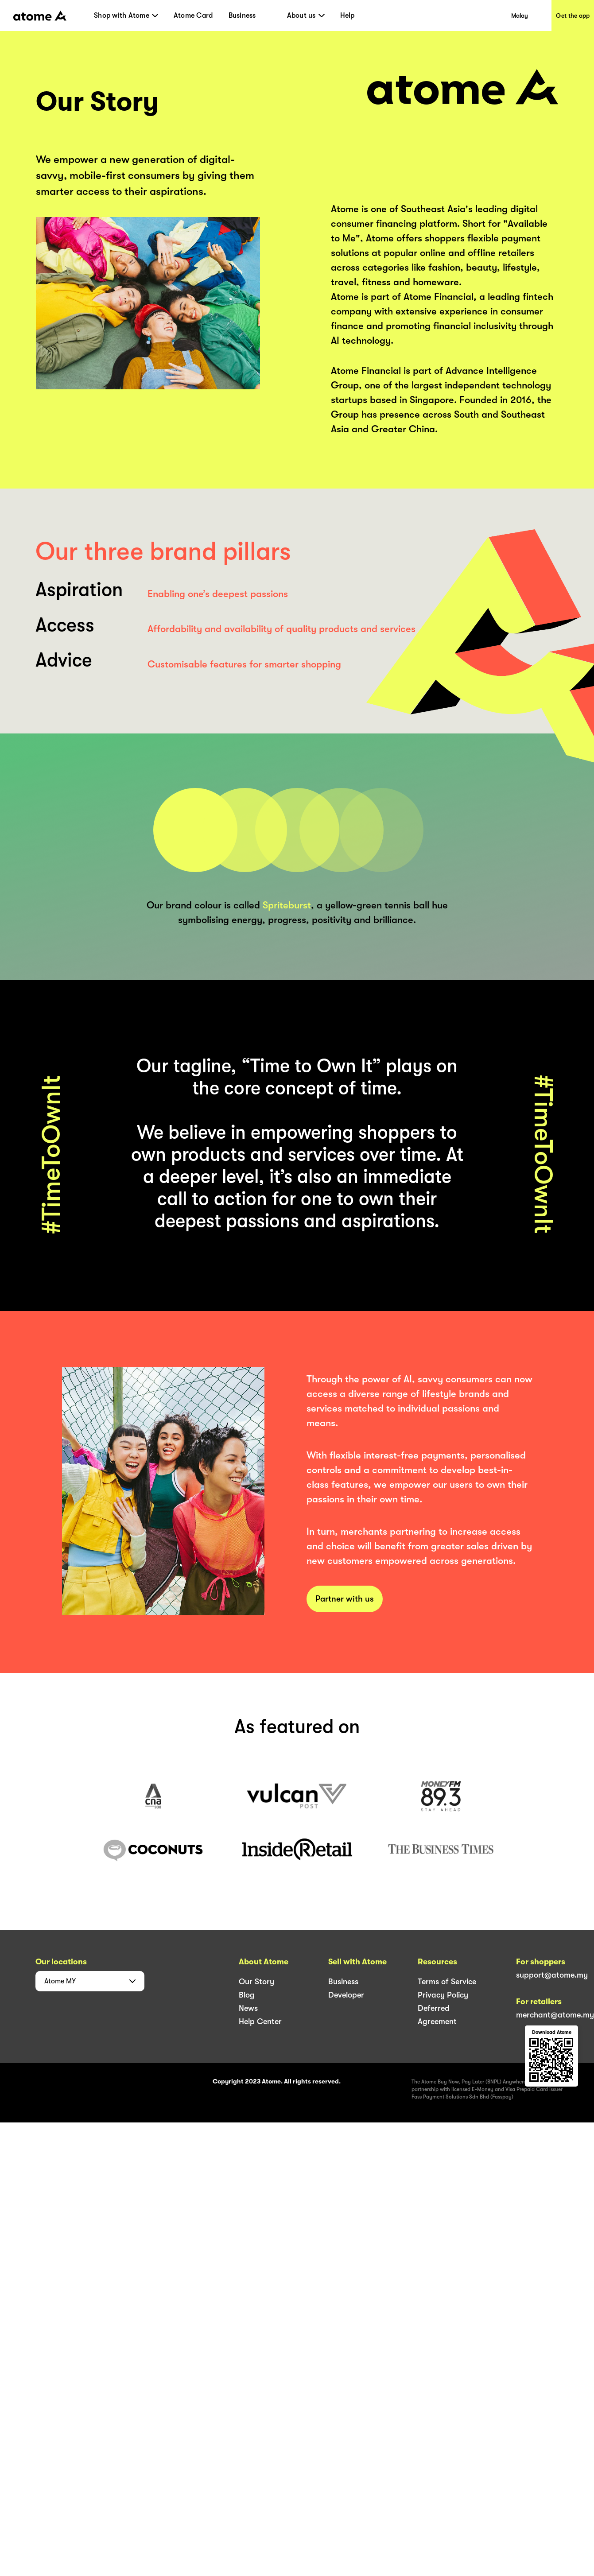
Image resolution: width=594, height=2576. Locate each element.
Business (242, 15)
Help (347, 15)
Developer (346, 1994)
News (248, 2008)
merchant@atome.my (555, 2014)
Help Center (260, 2021)
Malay (519, 15)
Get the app (573, 15)
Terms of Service (447, 1981)
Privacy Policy (443, 1994)
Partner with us (344, 1599)
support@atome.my (552, 1975)
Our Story (256, 1981)
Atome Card (193, 15)
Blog (247, 1994)
